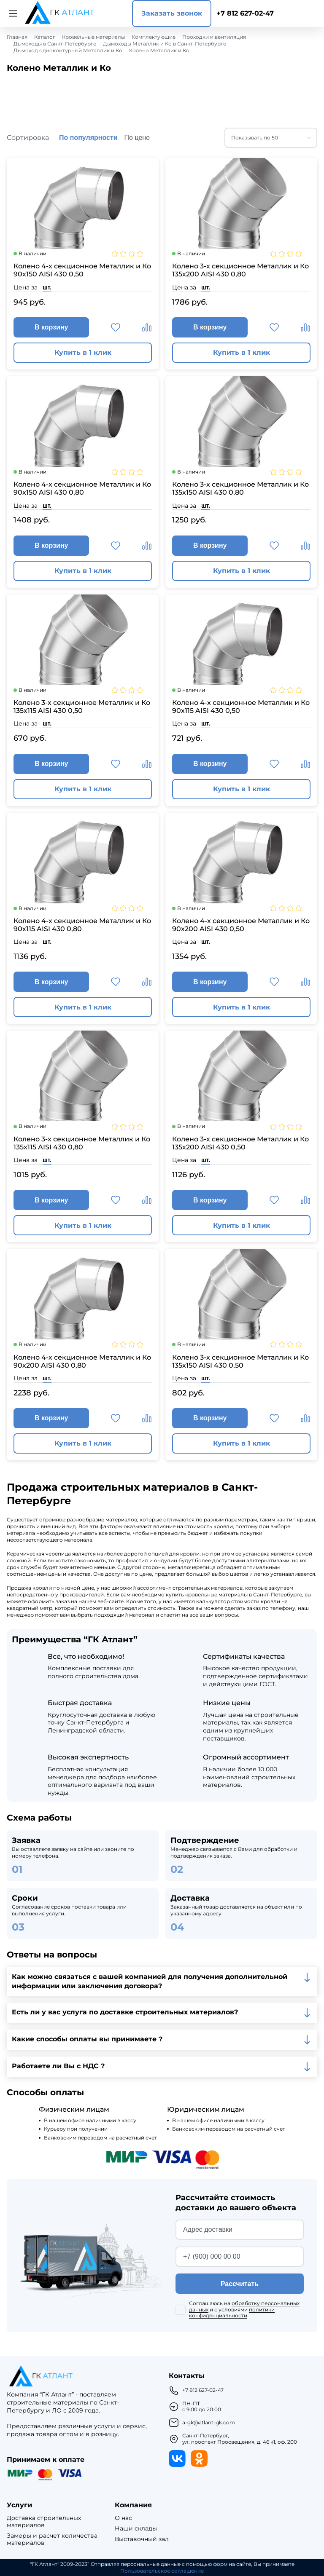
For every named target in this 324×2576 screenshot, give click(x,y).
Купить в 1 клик (82, 352)
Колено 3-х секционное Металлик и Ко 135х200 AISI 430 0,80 (240, 270)
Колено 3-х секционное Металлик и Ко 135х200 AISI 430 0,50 (240, 1143)
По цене (137, 137)
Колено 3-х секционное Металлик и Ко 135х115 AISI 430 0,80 (82, 1143)
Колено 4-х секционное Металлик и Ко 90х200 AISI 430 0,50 (241, 925)
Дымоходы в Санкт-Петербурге (55, 44)
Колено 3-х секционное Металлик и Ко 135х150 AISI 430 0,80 (240, 488)
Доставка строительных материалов (44, 2521)
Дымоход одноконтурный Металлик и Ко (68, 51)
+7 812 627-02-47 (245, 13)
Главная (17, 37)
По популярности (88, 137)
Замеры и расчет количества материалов (52, 2539)
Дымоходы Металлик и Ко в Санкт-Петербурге (164, 44)
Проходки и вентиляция (214, 37)
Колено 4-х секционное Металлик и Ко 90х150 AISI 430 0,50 (82, 270)
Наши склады (136, 2528)
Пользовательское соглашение (162, 2571)
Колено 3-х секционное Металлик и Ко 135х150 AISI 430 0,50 (240, 1361)
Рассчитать (240, 2283)
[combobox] (270, 138)
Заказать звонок (171, 13)
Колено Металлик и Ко (159, 51)
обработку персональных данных (244, 2306)
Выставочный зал (142, 2539)
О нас (123, 2518)
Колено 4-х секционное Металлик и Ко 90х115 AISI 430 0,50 (241, 707)
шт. (47, 287)
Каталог (44, 37)
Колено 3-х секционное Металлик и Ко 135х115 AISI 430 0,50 (82, 707)
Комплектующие (154, 37)
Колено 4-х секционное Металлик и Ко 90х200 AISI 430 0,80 (82, 1361)
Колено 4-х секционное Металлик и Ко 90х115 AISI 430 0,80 (82, 925)
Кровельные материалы (93, 37)
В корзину (51, 327)
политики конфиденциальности (232, 2312)
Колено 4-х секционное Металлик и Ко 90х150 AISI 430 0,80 (82, 488)
